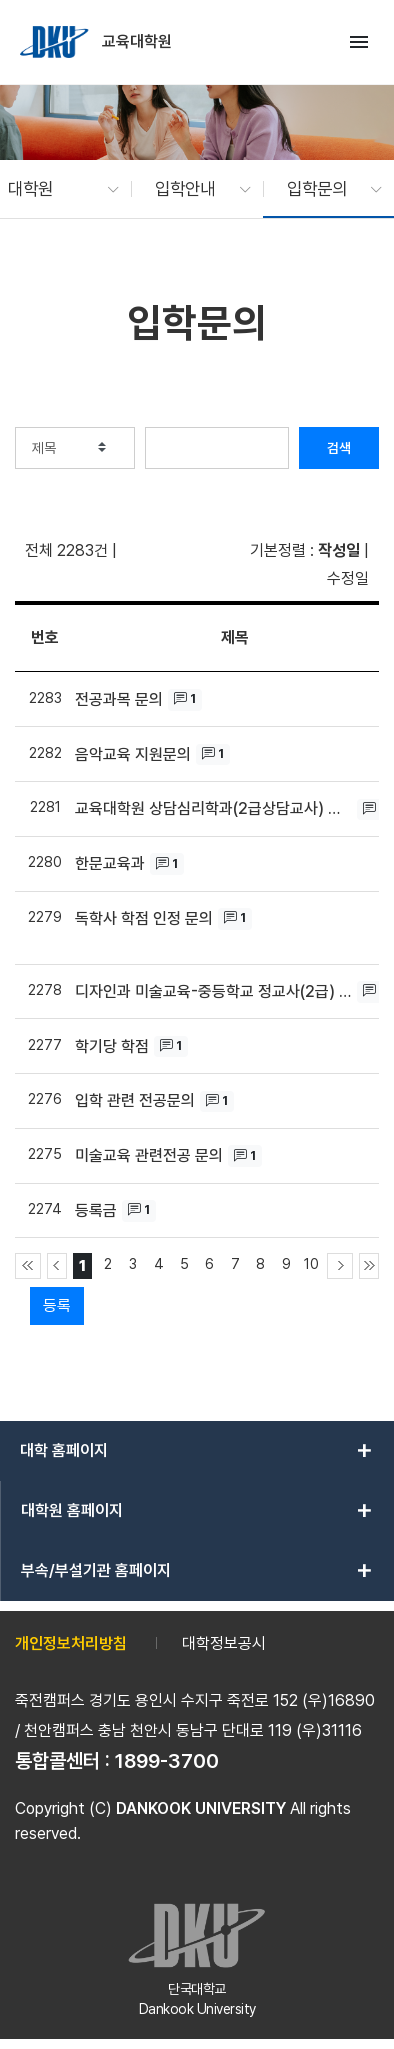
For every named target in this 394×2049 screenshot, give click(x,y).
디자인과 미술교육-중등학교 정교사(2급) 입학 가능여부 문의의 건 (213, 991)
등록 (57, 1305)
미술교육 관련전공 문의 (149, 1155)
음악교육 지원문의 (133, 754)
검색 (339, 448)
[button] (53, 189)
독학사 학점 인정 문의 (144, 918)
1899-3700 (167, 1761)
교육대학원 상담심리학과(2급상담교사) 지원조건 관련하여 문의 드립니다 (213, 808)
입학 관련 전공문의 (135, 1100)
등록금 (96, 1210)
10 (311, 1263)
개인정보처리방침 (71, 1643)
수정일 (348, 578)
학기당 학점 (112, 1046)
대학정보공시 (224, 1643)
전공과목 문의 (119, 699)
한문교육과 (110, 863)
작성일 (339, 550)
